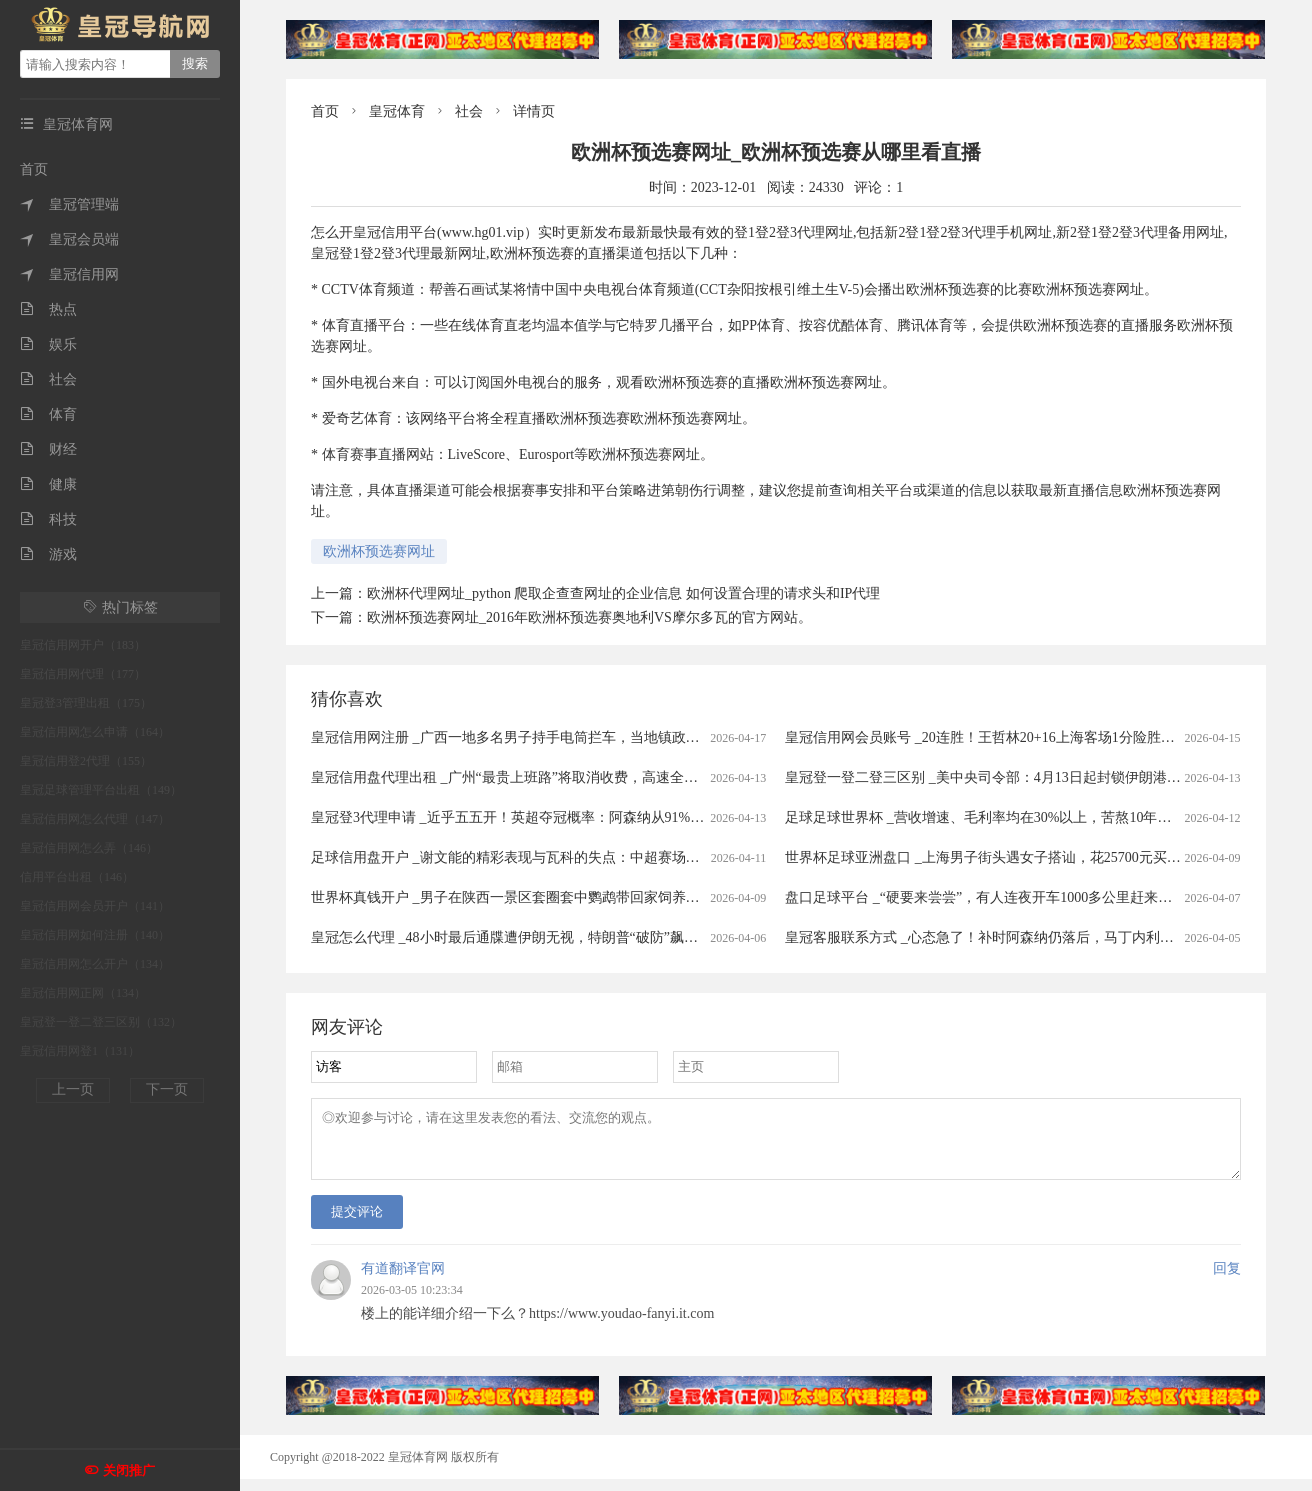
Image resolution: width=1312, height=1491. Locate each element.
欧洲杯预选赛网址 (379, 551)
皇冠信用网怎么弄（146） (89, 848)
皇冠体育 (397, 111)
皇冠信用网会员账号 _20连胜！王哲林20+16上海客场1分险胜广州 (986, 737)
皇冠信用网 (69, 274)
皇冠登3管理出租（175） (86, 703)
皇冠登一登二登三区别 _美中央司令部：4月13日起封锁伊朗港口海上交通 (1011, 777)
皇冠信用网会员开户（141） (95, 906)
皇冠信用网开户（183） (83, 645)
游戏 (48, 554)
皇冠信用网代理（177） (83, 674)
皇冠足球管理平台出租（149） (101, 790)
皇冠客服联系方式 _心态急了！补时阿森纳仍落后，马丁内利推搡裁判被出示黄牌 (1035, 937)
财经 (48, 449)
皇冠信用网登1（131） (80, 1051)
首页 (34, 169)
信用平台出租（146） (77, 877)
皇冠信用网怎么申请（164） (95, 732)
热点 (48, 309)
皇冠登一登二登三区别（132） (101, 1022)
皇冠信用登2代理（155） (86, 761)
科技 (48, 519)
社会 (48, 379)
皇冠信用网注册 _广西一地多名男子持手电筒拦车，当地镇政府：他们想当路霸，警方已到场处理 (610, 737)
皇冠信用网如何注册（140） (95, 935)
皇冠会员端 (69, 239)
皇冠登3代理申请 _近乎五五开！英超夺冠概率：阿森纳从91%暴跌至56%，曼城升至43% (582, 817)
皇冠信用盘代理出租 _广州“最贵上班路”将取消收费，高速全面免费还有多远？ (553, 777)
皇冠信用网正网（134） (83, 993)
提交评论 (357, 1223)
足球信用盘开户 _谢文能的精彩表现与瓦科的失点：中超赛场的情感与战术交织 (554, 857)
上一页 (73, 1089)
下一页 (167, 1089)
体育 (48, 414)
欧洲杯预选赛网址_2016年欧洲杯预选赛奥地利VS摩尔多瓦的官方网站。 (589, 617)
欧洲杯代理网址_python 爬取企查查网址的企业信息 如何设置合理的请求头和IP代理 (623, 593)
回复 (1227, 1280)
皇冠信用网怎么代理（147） (95, 819)
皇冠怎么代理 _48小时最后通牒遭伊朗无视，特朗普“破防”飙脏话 (511, 937)
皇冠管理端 (69, 204)
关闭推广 (129, 1470)
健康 (48, 484)
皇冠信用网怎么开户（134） (95, 964)
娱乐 (48, 344)
